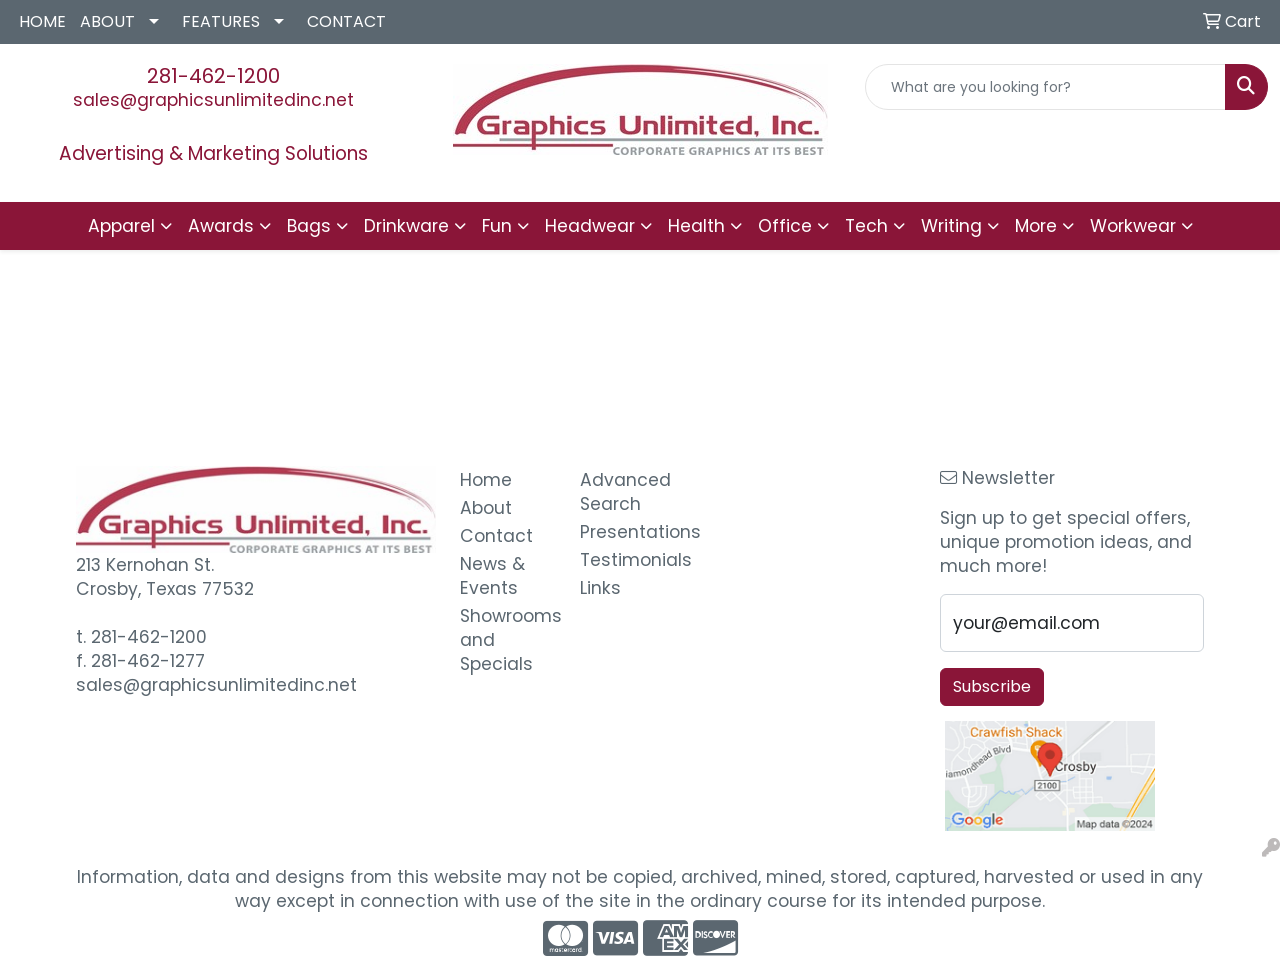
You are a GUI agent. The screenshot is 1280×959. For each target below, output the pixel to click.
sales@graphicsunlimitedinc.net (213, 100)
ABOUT (107, 21)
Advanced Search (625, 492)
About (486, 508)
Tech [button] (866, 226)
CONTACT (346, 21)
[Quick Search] (1045, 87)
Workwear (1133, 226)
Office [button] (785, 226)
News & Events (492, 576)
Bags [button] (309, 226)
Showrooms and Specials (508, 640)
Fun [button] (497, 226)
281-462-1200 (213, 76)
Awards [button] (221, 226)
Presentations (628, 532)
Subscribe (992, 686)
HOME (42, 21)
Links (600, 588)
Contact (496, 536)
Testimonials (628, 560)
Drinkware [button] (406, 226)
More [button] (1036, 226)
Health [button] (696, 226)
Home (486, 480)
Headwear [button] (590, 226)
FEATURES (221, 21)
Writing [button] (951, 226)
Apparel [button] (121, 226)
